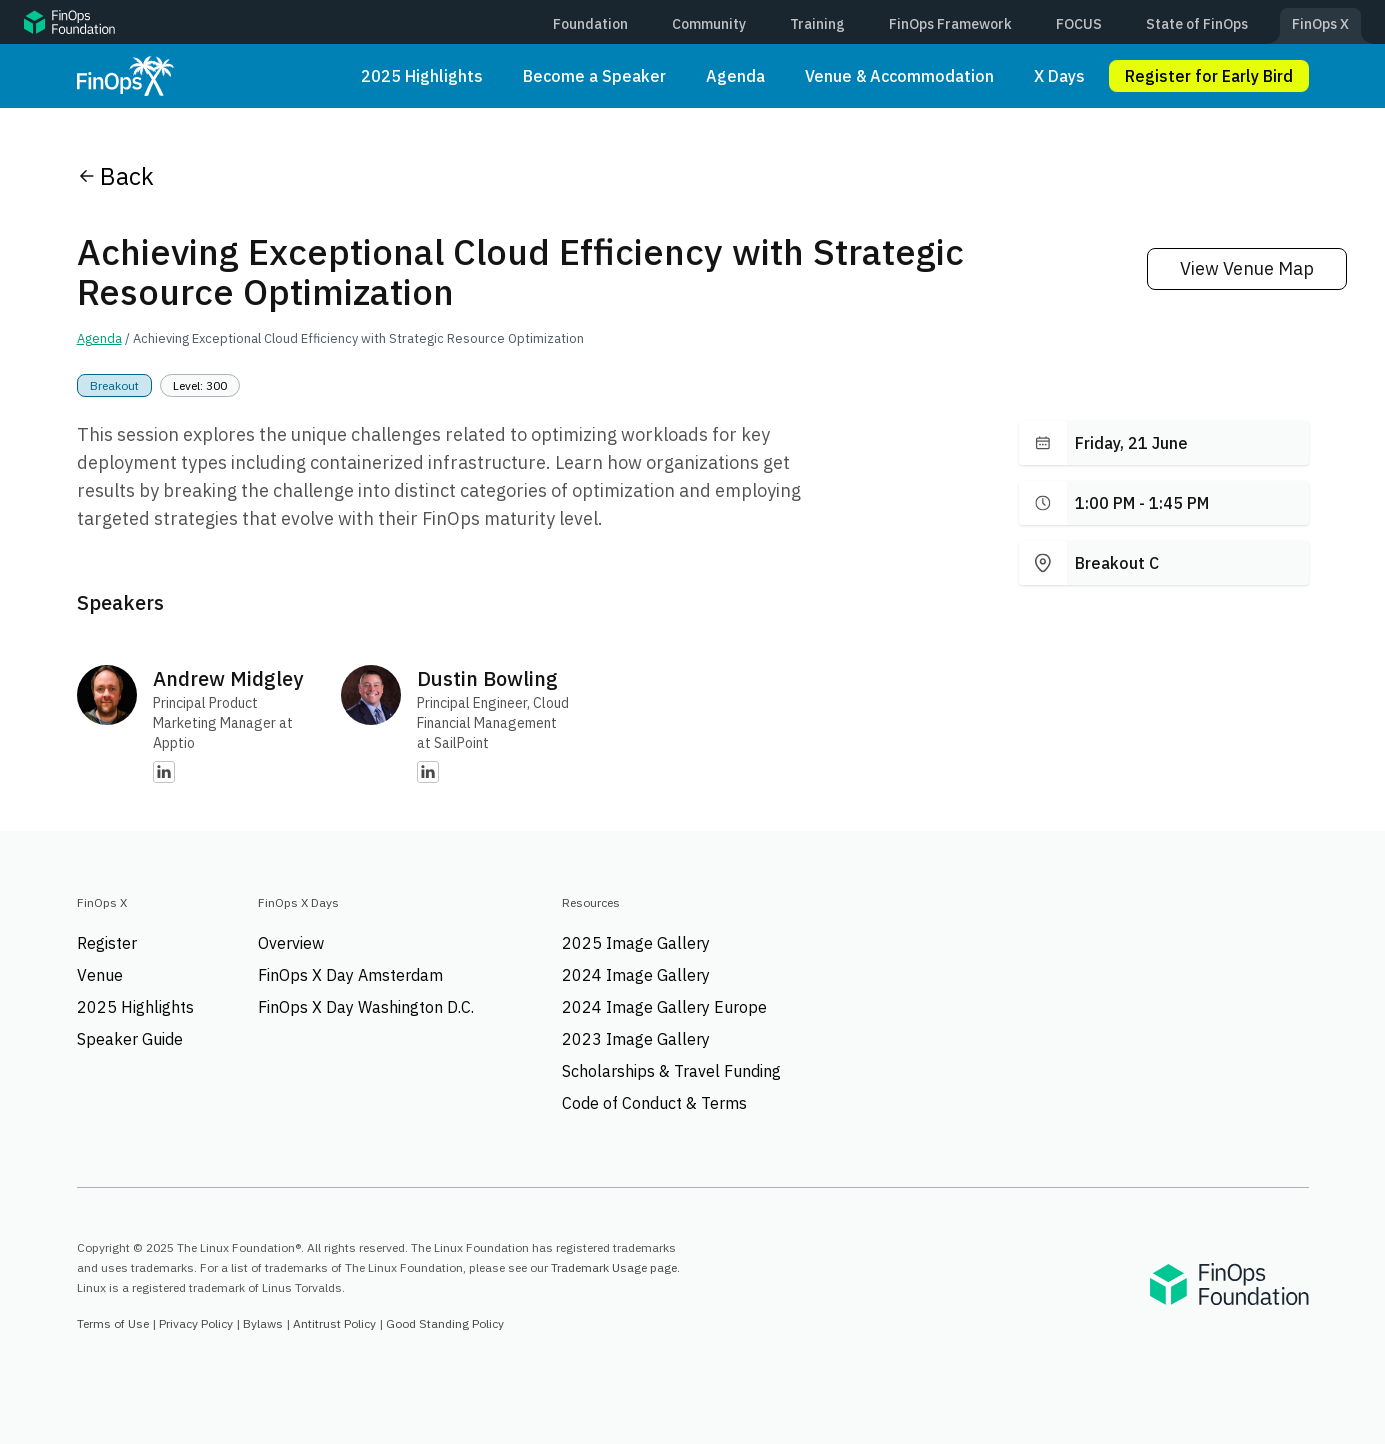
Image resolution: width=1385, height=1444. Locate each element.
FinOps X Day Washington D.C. (366, 1007)
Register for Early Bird (1209, 76)
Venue (100, 975)
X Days (1059, 76)
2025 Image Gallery (636, 943)
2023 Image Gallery (636, 1039)
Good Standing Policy (445, 1323)
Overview (291, 943)
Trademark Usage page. (615, 1267)
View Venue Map (1247, 268)
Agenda (735, 76)
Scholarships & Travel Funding (671, 1071)
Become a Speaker (594, 76)
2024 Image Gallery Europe (664, 1007)
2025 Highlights (422, 76)
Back (115, 176)
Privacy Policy (196, 1323)
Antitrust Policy (334, 1323)
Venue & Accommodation (899, 76)
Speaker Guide (130, 1039)
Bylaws (263, 1323)
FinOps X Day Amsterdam (350, 975)
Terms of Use (113, 1323)
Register (107, 943)
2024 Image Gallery (636, 975)
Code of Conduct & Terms (654, 1103)
